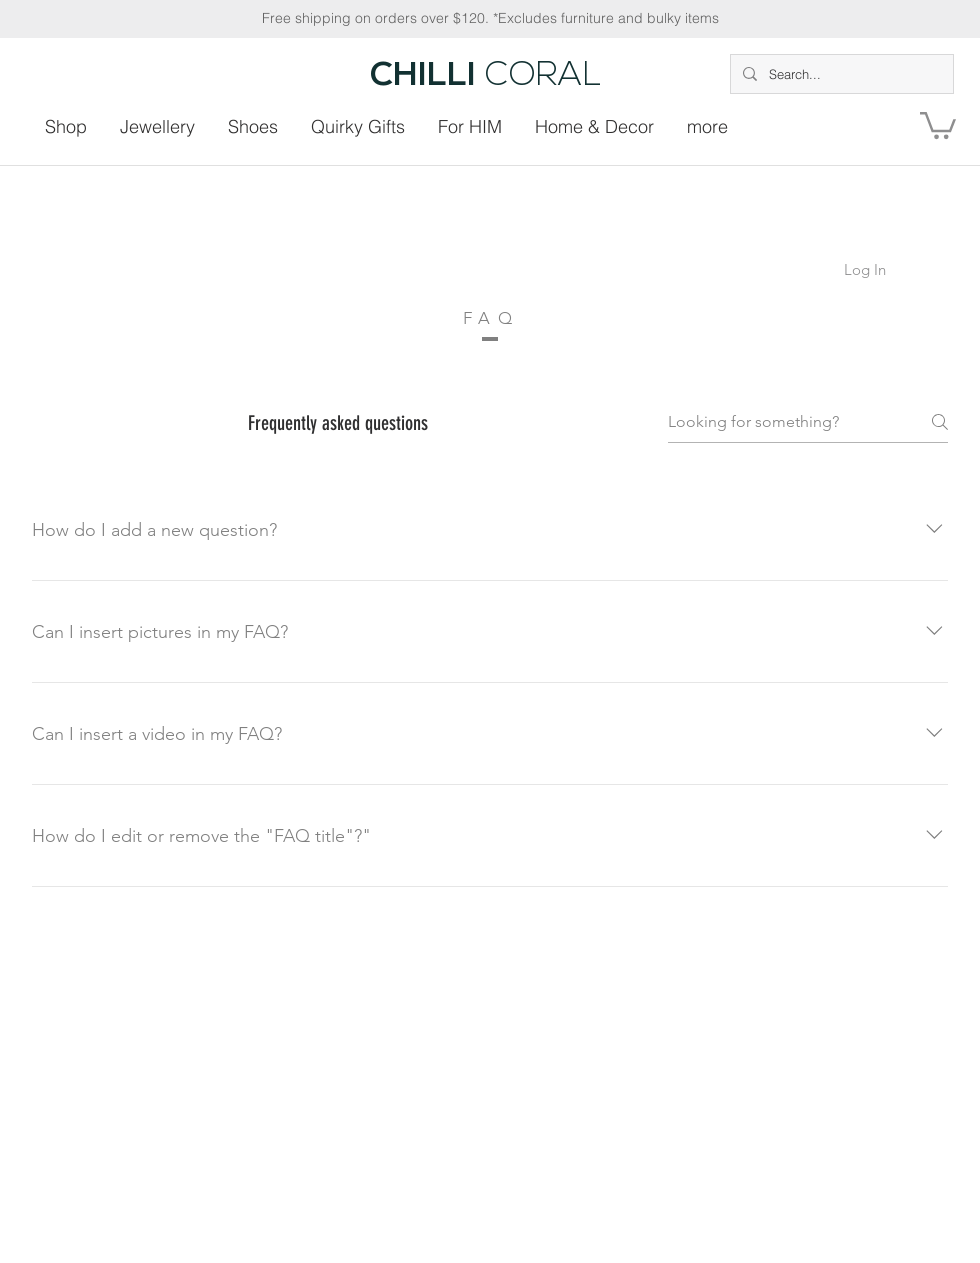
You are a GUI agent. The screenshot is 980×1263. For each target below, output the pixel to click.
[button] (938, 124)
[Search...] (840, 74)
